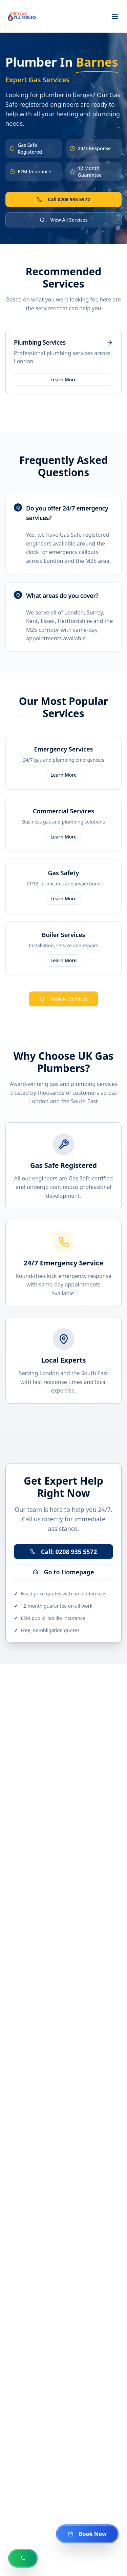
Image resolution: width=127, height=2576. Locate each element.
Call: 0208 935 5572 (63, 1552)
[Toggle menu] (115, 16)
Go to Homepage (63, 1572)
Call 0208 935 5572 (63, 199)
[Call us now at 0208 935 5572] (23, 2558)
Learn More (63, 379)
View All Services (64, 220)
